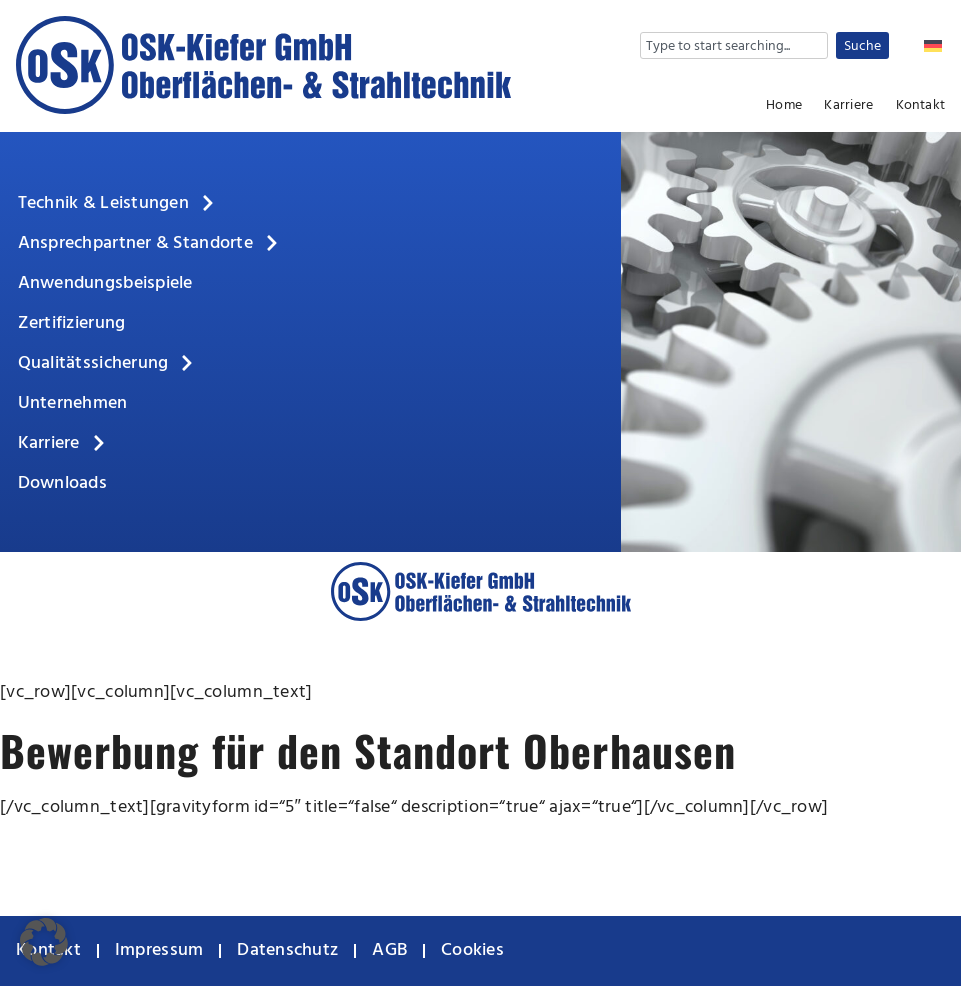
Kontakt (920, 106)
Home (784, 106)
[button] (44, 942)
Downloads (62, 483)
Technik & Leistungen (117, 204)
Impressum (159, 950)
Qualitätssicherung (107, 364)
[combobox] (734, 45)
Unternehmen (73, 403)
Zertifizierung (72, 323)
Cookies (472, 950)
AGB (389, 950)
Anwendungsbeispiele (105, 283)
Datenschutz (287, 950)
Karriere (848, 106)
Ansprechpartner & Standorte (149, 244)
